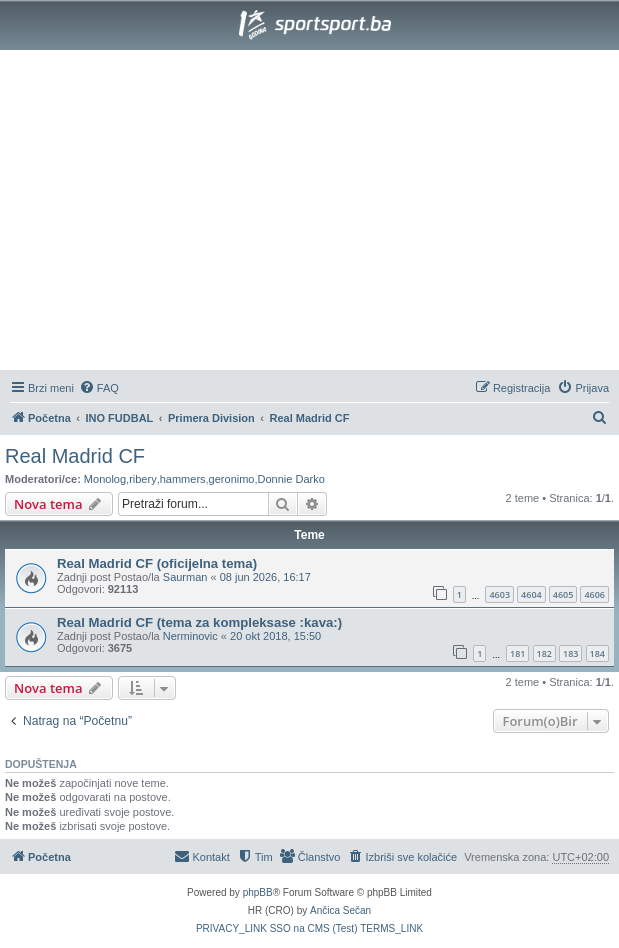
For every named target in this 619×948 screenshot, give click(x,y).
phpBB (258, 892)
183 (570, 653)
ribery (143, 479)
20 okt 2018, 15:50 (275, 636)
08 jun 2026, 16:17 (265, 577)
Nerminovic (190, 636)
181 (517, 653)
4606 (594, 594)
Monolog (105, 479)
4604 (531, 594)
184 (597, 653)
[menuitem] (99, 388)
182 (544, 653)
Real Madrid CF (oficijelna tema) (157, 563)
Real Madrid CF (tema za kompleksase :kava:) (199, 622)
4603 (499, 594)
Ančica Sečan (340, 910)
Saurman (185, 577)
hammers (183, 479)
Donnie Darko (291, 479)
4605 (563, 594)
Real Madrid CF (75, 456)
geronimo (232, 479)
